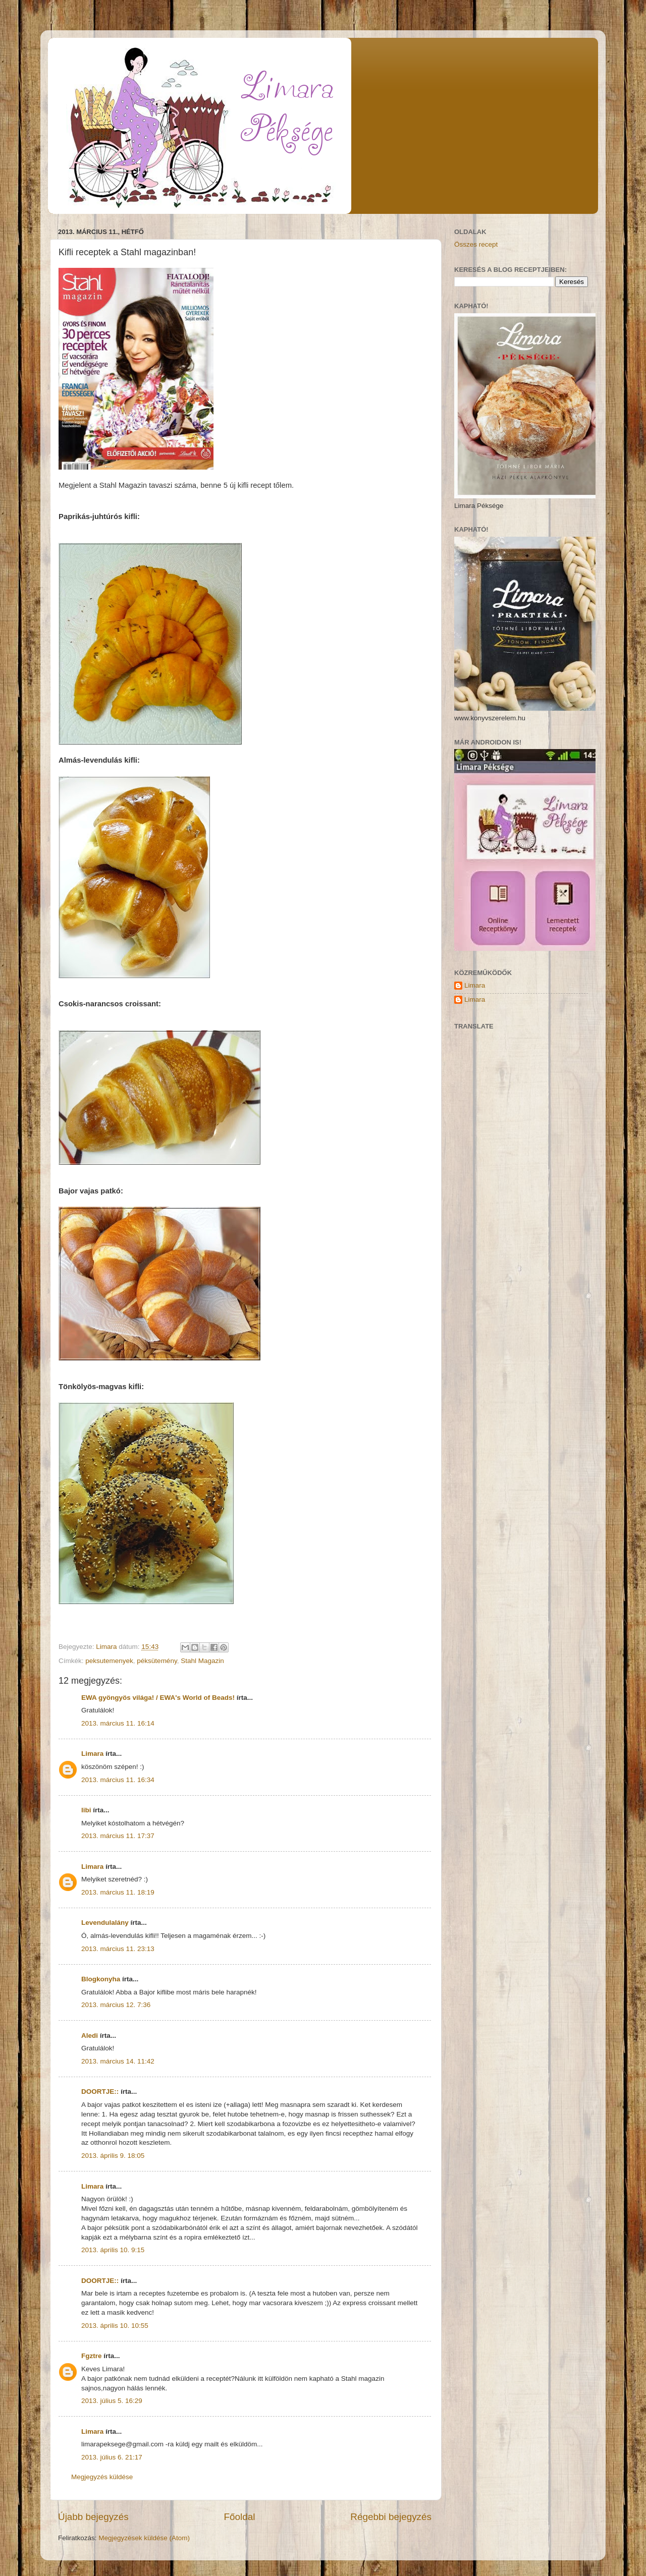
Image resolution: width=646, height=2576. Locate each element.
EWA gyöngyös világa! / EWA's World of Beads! (158, 1697)
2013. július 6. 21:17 (111, 2457)
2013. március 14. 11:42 (117, 2061)
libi (86, 1810)
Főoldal (239, 2516)
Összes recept (476, 244)
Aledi (89, 2035)
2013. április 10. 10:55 (114, 2325)
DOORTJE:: (100, 2091)
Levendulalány (105, 1922)
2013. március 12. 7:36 (115, 2005)
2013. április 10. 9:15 (112, 2250)
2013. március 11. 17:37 (117, 1836)
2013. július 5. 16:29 (111, 2401)
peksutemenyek (109, 1661)
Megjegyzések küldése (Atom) (144, 2538)
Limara (92, 1753)
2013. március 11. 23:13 (117, 1949)
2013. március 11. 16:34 (117, 1780)
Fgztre (91, 2356)
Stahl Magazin (202, 1661)
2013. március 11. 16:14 (117, 1723)
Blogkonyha (100, 1979)
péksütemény (157, 1661)
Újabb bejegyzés (93, 2516)
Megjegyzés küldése (102, 2477)
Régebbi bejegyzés (391, 2516)
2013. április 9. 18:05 (112, 2155)
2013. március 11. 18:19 (117, 1892)
